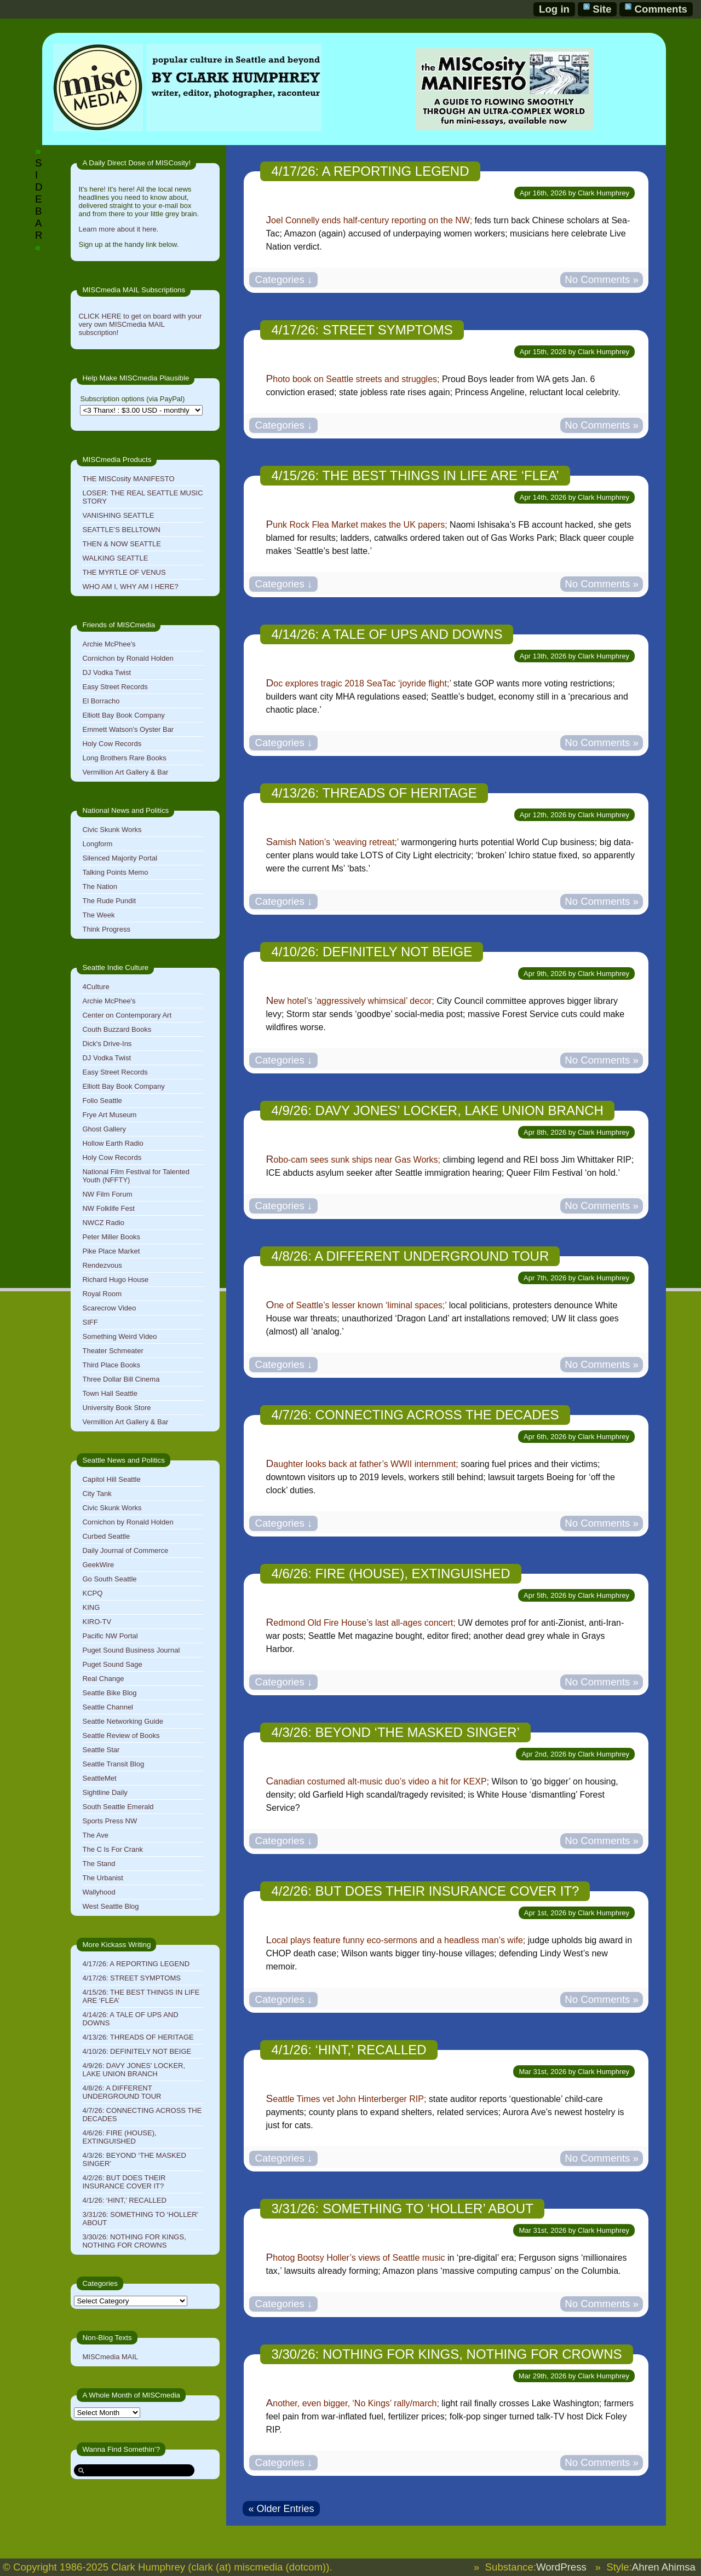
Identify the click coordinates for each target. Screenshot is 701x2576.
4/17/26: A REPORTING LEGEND (135, 1964)
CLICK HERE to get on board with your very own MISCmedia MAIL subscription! (140, 324)
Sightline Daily (104, 1792)
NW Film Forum (107, 1194)
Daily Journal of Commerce (125, 1550)
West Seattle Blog (110, 1906)
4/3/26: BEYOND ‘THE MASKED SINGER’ (395, 1732)
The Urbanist (102, 1878)
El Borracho (100, 701)
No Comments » (602, 279)
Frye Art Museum (109, 1115)
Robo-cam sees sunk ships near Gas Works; (353, 1159)
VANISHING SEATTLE (118, 515)
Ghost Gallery (103, 1129)
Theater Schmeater (112, 1351)
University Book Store (116, 1407)
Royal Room (102, 1294)
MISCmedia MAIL (110, 2357)
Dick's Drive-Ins (106, 1043)
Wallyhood (98, 1892)
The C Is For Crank (112, 1849)
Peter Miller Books (111, 1237)
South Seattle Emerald (117, 1807)
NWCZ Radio (103, 1222)
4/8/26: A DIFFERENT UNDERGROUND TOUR (121, 2092)
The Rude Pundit (109, 901)
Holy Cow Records (111, 744)
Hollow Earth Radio (112, 1143)
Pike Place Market (111, 1251)
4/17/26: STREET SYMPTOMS (131, 1978)
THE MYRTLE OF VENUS (123, 572)
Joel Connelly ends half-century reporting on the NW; (369, 220)
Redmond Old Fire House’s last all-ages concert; (360, 1622)
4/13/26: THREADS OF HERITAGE (137, 2037)
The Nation (99, 886)
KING (91, 1607)
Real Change (103, 1678)
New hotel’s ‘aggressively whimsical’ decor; (350, 1001)
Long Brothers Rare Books (124, 758)
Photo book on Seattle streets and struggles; (352, 379)
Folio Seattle (102, 1100)
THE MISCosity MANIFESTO (128, 479)
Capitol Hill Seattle (111, 1479)
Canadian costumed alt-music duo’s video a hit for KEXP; (377, 1781)
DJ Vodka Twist (106, 672)
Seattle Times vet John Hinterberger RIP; (346, 2099)
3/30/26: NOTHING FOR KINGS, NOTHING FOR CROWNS (134, 2241)
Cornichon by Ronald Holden (127, 658)
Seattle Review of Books (120, 1735)
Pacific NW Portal (109, 1636)
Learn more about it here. (118, 229)
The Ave (95, 1835)
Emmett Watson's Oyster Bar (128, 729)
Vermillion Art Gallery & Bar (125, 772)
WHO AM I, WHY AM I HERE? (130, 586)
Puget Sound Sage (112, 1664)
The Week (98, 915)
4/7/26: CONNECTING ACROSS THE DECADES (415, 1414)
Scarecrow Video (109, 1308)
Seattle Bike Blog (109, 1693)
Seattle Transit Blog (113, 1764)
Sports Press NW (109, 1821)
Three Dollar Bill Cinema (120, 1379)
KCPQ (92, 1593)
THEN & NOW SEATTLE (121, 544)
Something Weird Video (119, 1336)
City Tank (96, 1493)
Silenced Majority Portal (119, 858)
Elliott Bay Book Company (123, 715)
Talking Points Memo (115, 872)
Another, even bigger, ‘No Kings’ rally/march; (352, 2403)
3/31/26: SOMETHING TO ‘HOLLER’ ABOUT (402, 2208)
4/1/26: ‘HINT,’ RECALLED (124, 2200)
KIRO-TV (96, 1622)
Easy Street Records (114, 687)
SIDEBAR (38, 199)
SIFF (89, 1322)
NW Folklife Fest (108, 1208)
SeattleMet (99, 1778)
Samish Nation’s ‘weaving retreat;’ (332, 842)
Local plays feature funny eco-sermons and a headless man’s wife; (395, 1940)
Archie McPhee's (108, 644)
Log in (554, 9)
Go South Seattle (109, 1579)
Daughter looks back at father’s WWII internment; (362, 1464)
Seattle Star (100, 1750)
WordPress (561, 2567)
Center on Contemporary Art (126, 1015)
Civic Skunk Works (111, 829)
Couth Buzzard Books (116, 1029)
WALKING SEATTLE (115, 558)
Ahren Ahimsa (664, 2567)
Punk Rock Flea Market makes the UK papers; (356, 524)
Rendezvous (102, 1265)
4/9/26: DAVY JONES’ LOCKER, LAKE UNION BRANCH (133, 2069)
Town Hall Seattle (109, 1393)
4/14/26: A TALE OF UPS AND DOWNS (386, 634)
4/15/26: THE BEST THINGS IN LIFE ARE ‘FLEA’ (415, 475)
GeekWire (98, 1565)
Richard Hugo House (115, 1279)
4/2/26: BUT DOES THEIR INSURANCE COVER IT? (123, 2182)
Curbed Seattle (106, 1536)
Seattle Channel (107, 1707)
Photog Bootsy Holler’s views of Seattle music (355, 2257)
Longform (97, 844)
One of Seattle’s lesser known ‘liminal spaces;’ (356, 1305)
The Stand (98, 1863)
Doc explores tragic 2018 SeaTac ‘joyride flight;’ (358, 683)
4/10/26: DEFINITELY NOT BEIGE (136, 2051)
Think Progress (106, 929)
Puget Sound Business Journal (131, 1650)
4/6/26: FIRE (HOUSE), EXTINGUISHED (119, 2137)
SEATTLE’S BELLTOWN (121, 529)
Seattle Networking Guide (122, 1721)
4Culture (95, 987)
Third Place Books (111, 1365)
